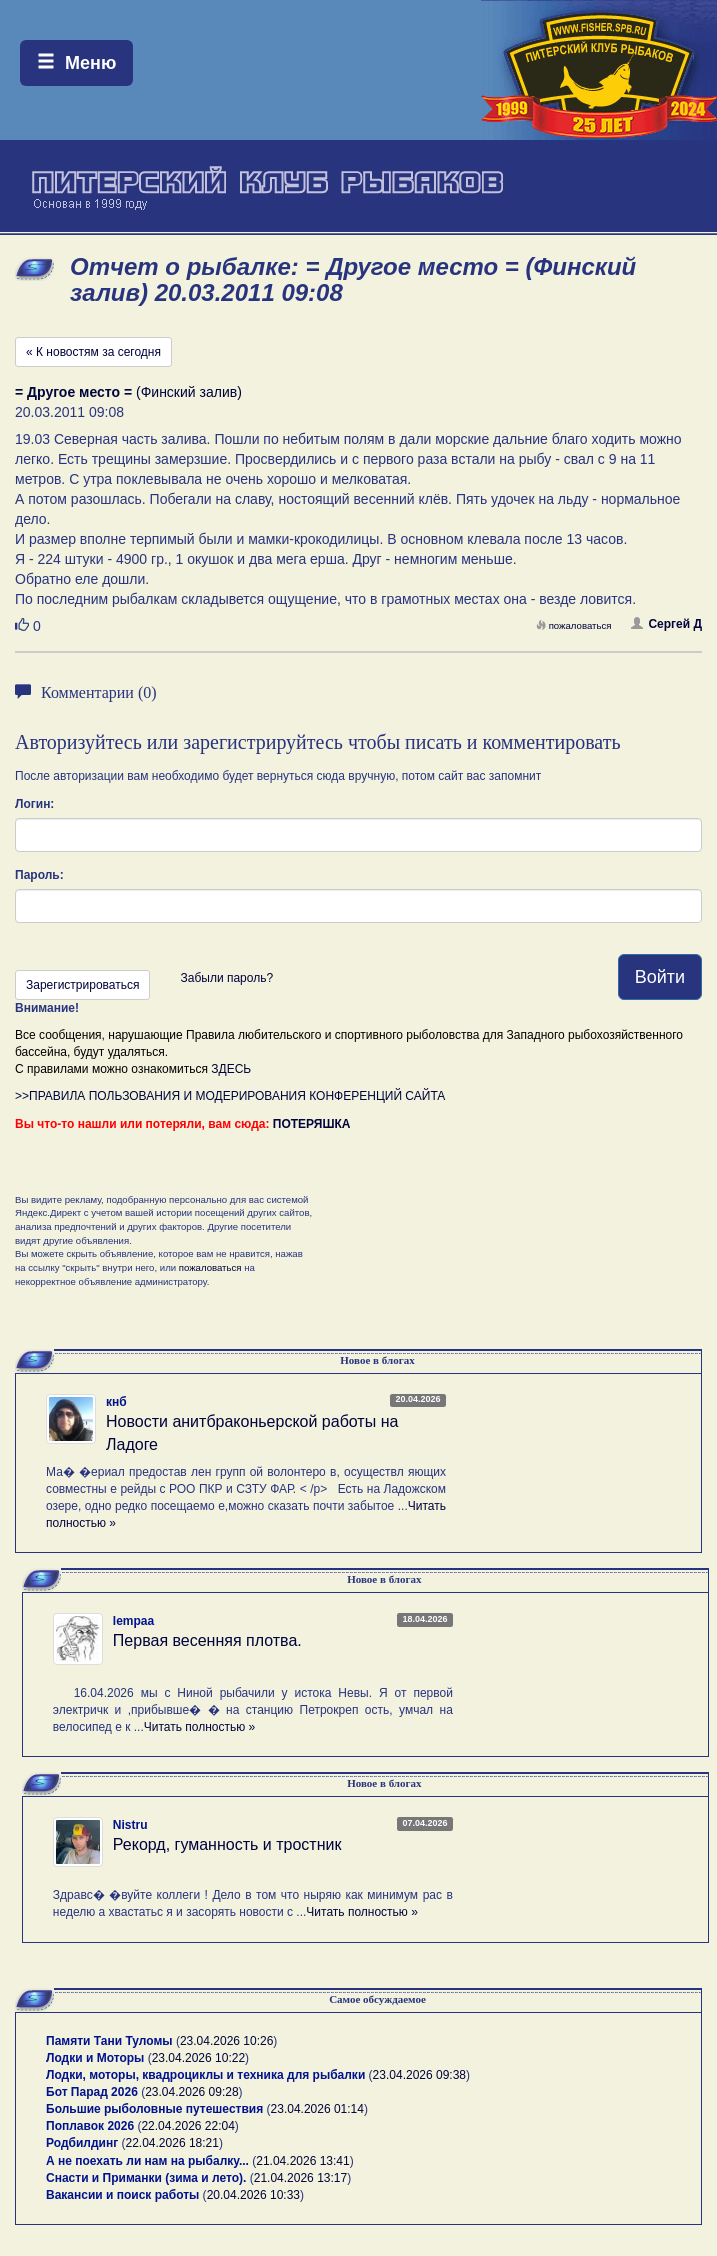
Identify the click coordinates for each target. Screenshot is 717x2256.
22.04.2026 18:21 (172, 2143)
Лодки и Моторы (95, 2058)
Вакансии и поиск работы (122, 2195)
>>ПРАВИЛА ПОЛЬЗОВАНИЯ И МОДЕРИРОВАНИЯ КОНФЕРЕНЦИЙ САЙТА (230, 1096)
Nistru (130, 1825)
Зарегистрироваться (82, 985)
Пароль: (39, 875)
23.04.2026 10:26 (226, 2041)
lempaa (133, 1621)
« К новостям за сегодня (93, 352)
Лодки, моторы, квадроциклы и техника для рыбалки (205, 2075)
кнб (116, 1402)
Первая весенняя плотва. (207, 1640)
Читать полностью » (200, 1727)
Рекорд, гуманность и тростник (227, 1844)
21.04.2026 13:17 (300, 2178)
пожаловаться (574, 625)
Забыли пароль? (226, 978)
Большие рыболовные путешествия (154, 2109)
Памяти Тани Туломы (109, 2041)
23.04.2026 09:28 (191, 2092)
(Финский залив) (128, 392)
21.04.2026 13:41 (302, 2161)
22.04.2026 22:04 (187, 2126)
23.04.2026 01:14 (317, 2109)
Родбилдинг (82, 2143)
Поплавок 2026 (90, 2126)
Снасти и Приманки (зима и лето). (146, 2178)
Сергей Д (666, 624)
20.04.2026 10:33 (253, 2195)
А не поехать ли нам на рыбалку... (147, 2161)
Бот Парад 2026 (92, 2092)
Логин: (34, 804)
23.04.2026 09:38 (419, 2075)
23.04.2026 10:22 (198, 2058)
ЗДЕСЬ (231, 1069)
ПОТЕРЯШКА (312, 1124)
